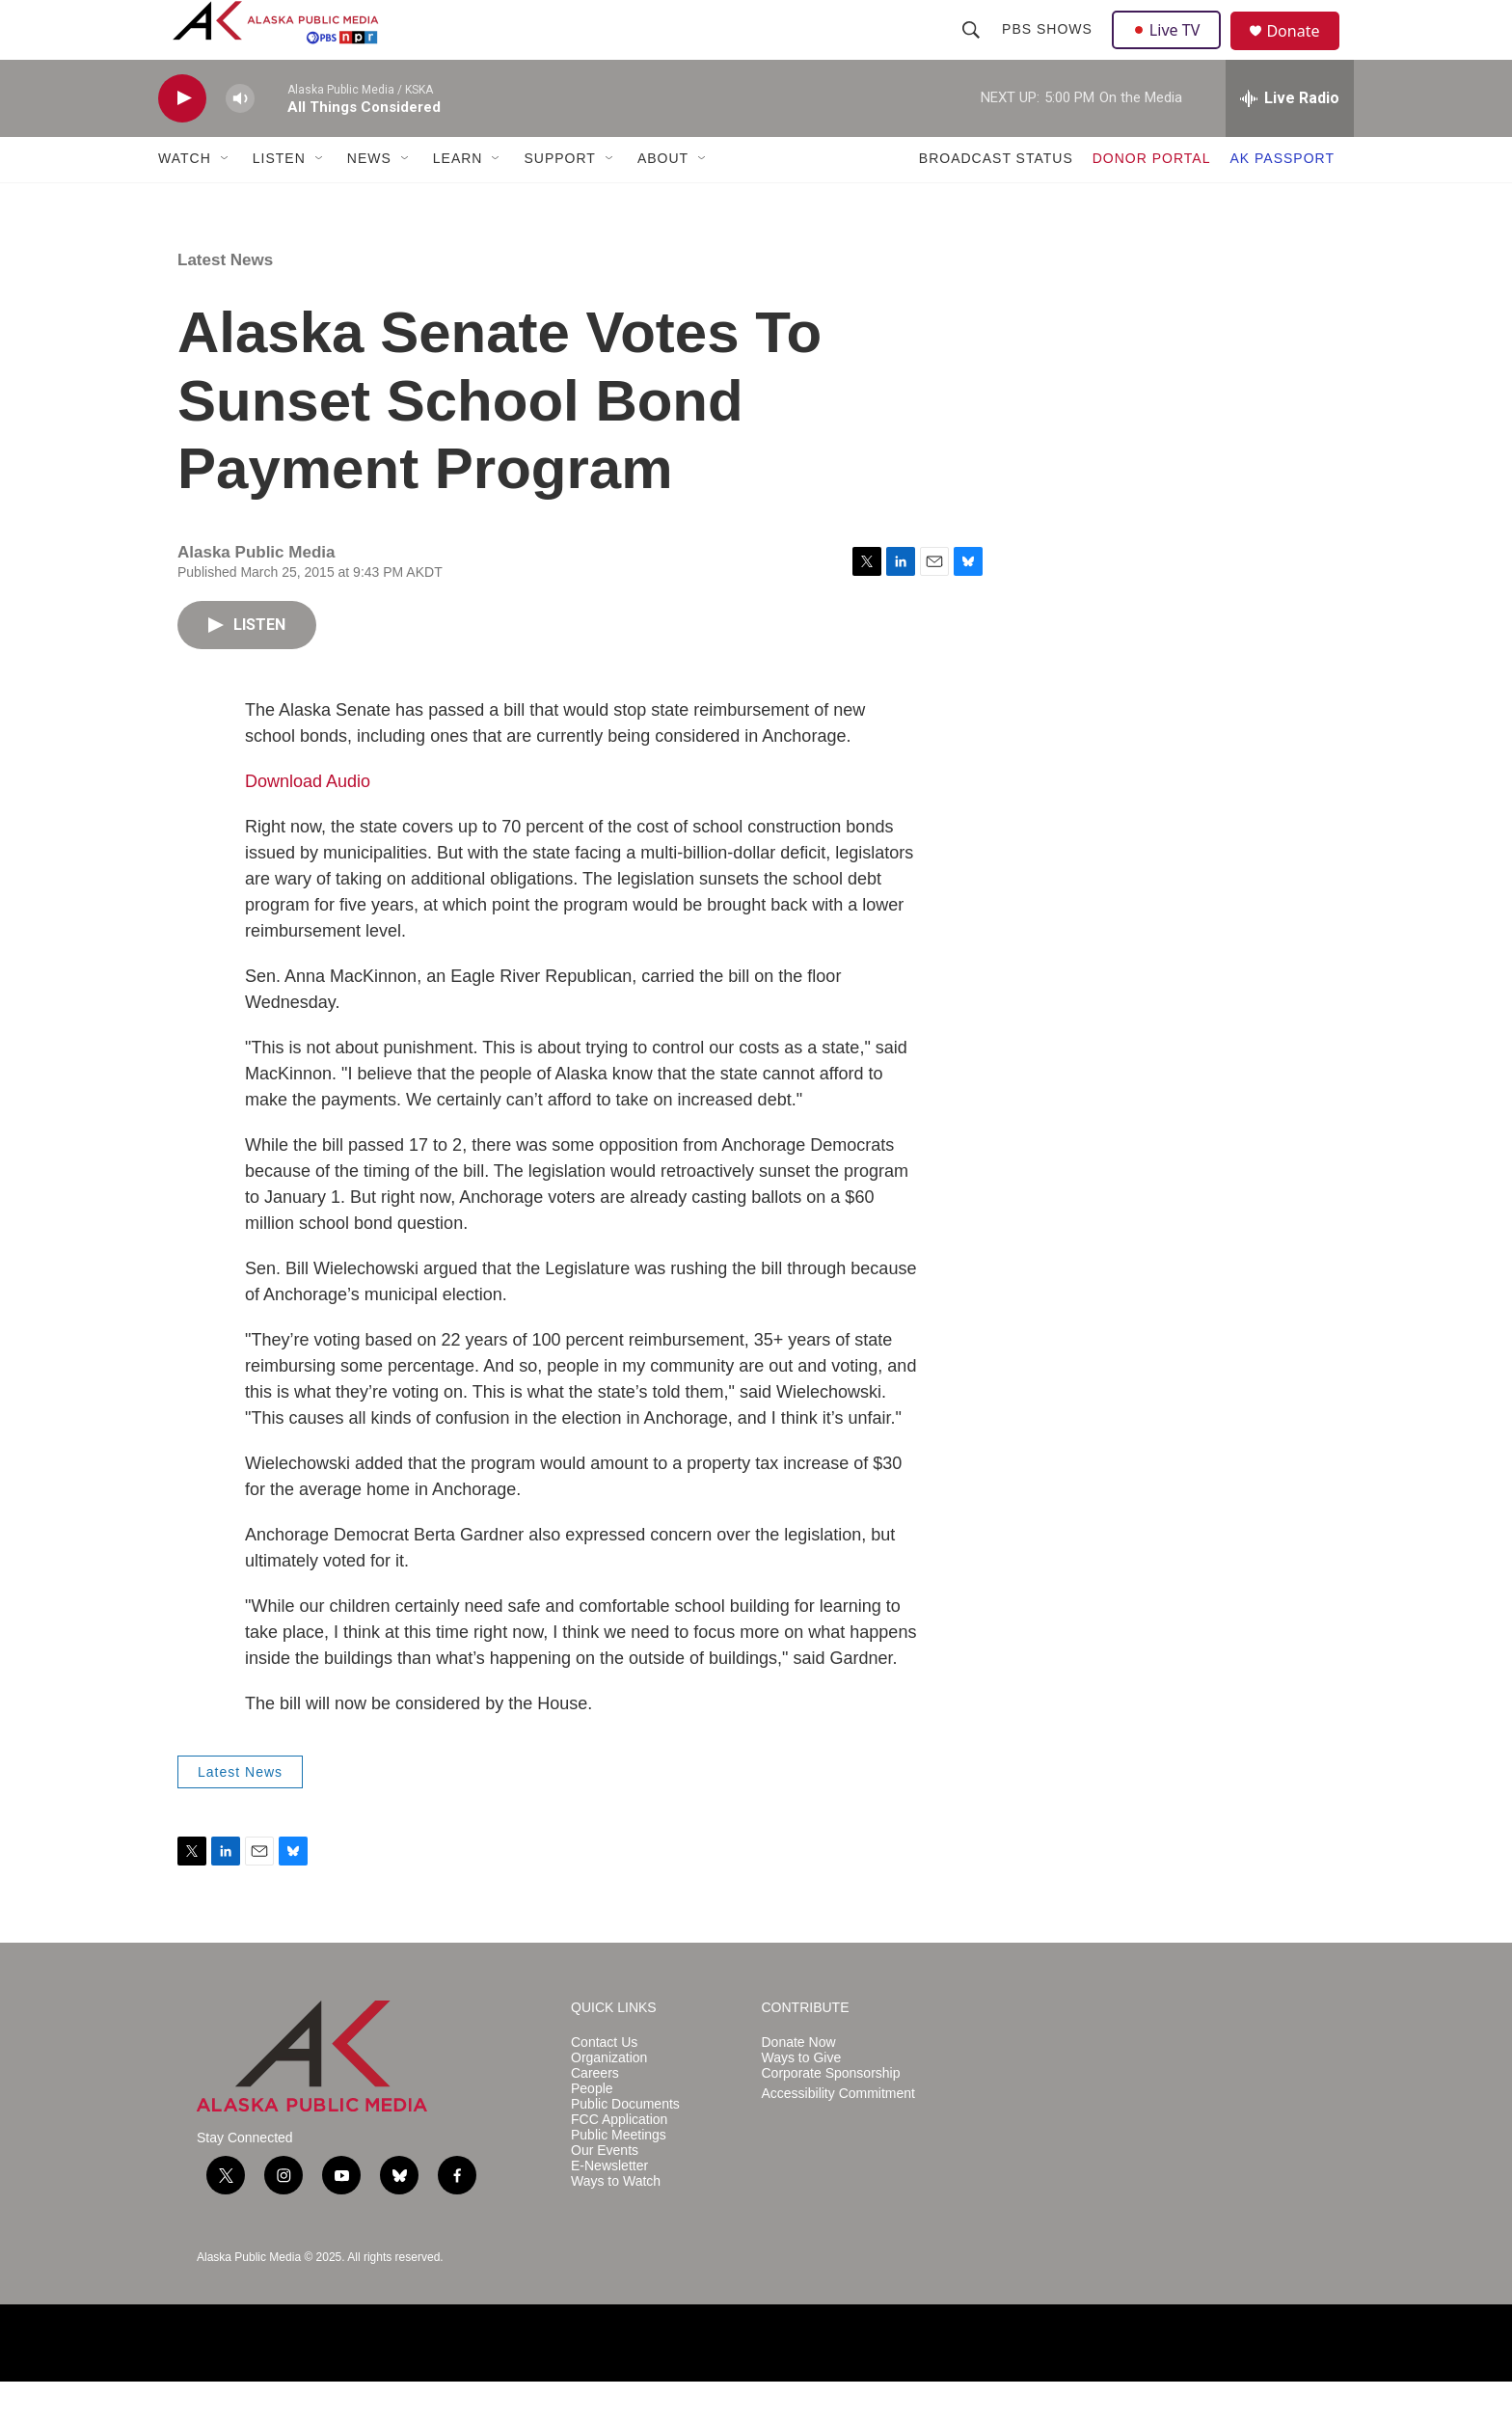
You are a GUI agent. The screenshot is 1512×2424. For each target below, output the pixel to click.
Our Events (604, 2192)
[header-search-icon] (973, 50)
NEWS (369, 200)
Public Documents (625, 2145)
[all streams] (1290, 139)
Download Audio (307, 822)
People (592, 2130)
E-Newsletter (609, 2207)
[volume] (240, 140)
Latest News (225, 301)
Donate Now (799, 2085)
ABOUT (662, 200)
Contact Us (604, 2085)
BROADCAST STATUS (996, 200)
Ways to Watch (616, 2223)
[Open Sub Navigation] (225, 200)
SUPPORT (559, 200)
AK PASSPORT (1282, 200)
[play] (182, 140)
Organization (609, 2099)
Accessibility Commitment (838, 2135)
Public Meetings (618, 2176)
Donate (1305, 52)
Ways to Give (802, 2099)
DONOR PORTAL (1152, 200)
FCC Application (619, 2161)
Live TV (1171, 50)
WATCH (184, 200)
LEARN (458, 200)
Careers (595, 2115)
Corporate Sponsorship (831, 2115)
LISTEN (279, 200)
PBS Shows (1049, 50)
